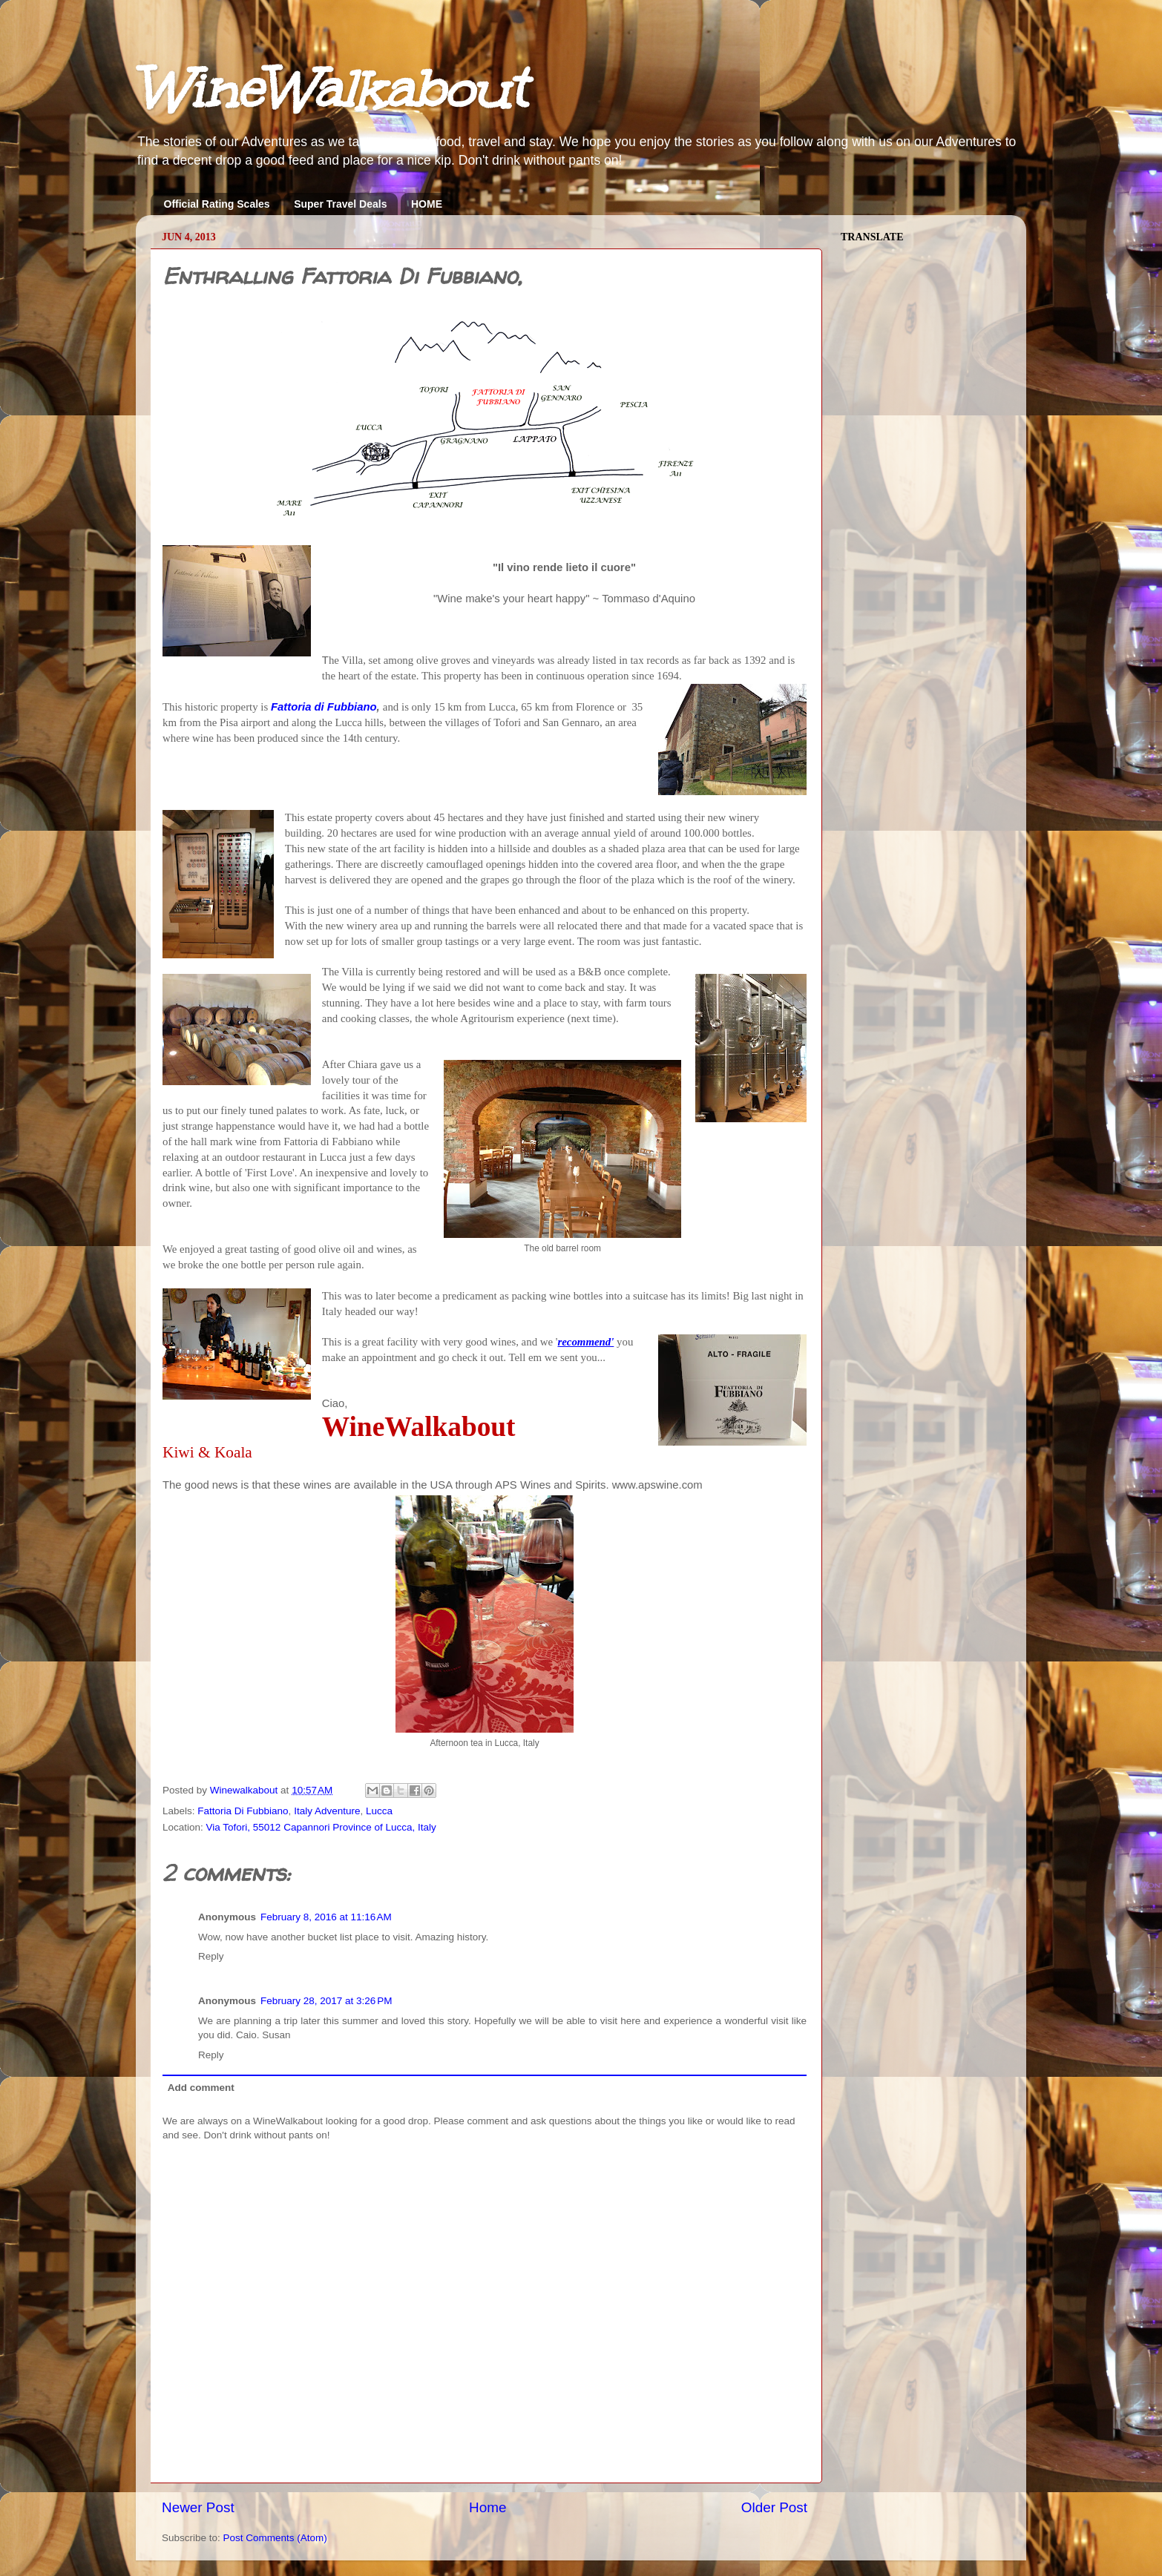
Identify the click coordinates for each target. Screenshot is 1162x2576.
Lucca (379, 1810)
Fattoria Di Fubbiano (242, 1810)
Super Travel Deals (340, 204)
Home (487, 2507)
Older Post (774, 2507)
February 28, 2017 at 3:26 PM (326, 2000)
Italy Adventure (327, 1810)
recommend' (585, 1342)
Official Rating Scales (217, 204)
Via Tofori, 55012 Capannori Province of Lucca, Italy (321, 1827)
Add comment (201, 2087)
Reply (211, 1956)
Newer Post (198, 2507)
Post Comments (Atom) (275, 2537)
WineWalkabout (330, 89)
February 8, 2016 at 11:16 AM (326, 1917)
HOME (426, 204)
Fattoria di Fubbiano (324, 707)
